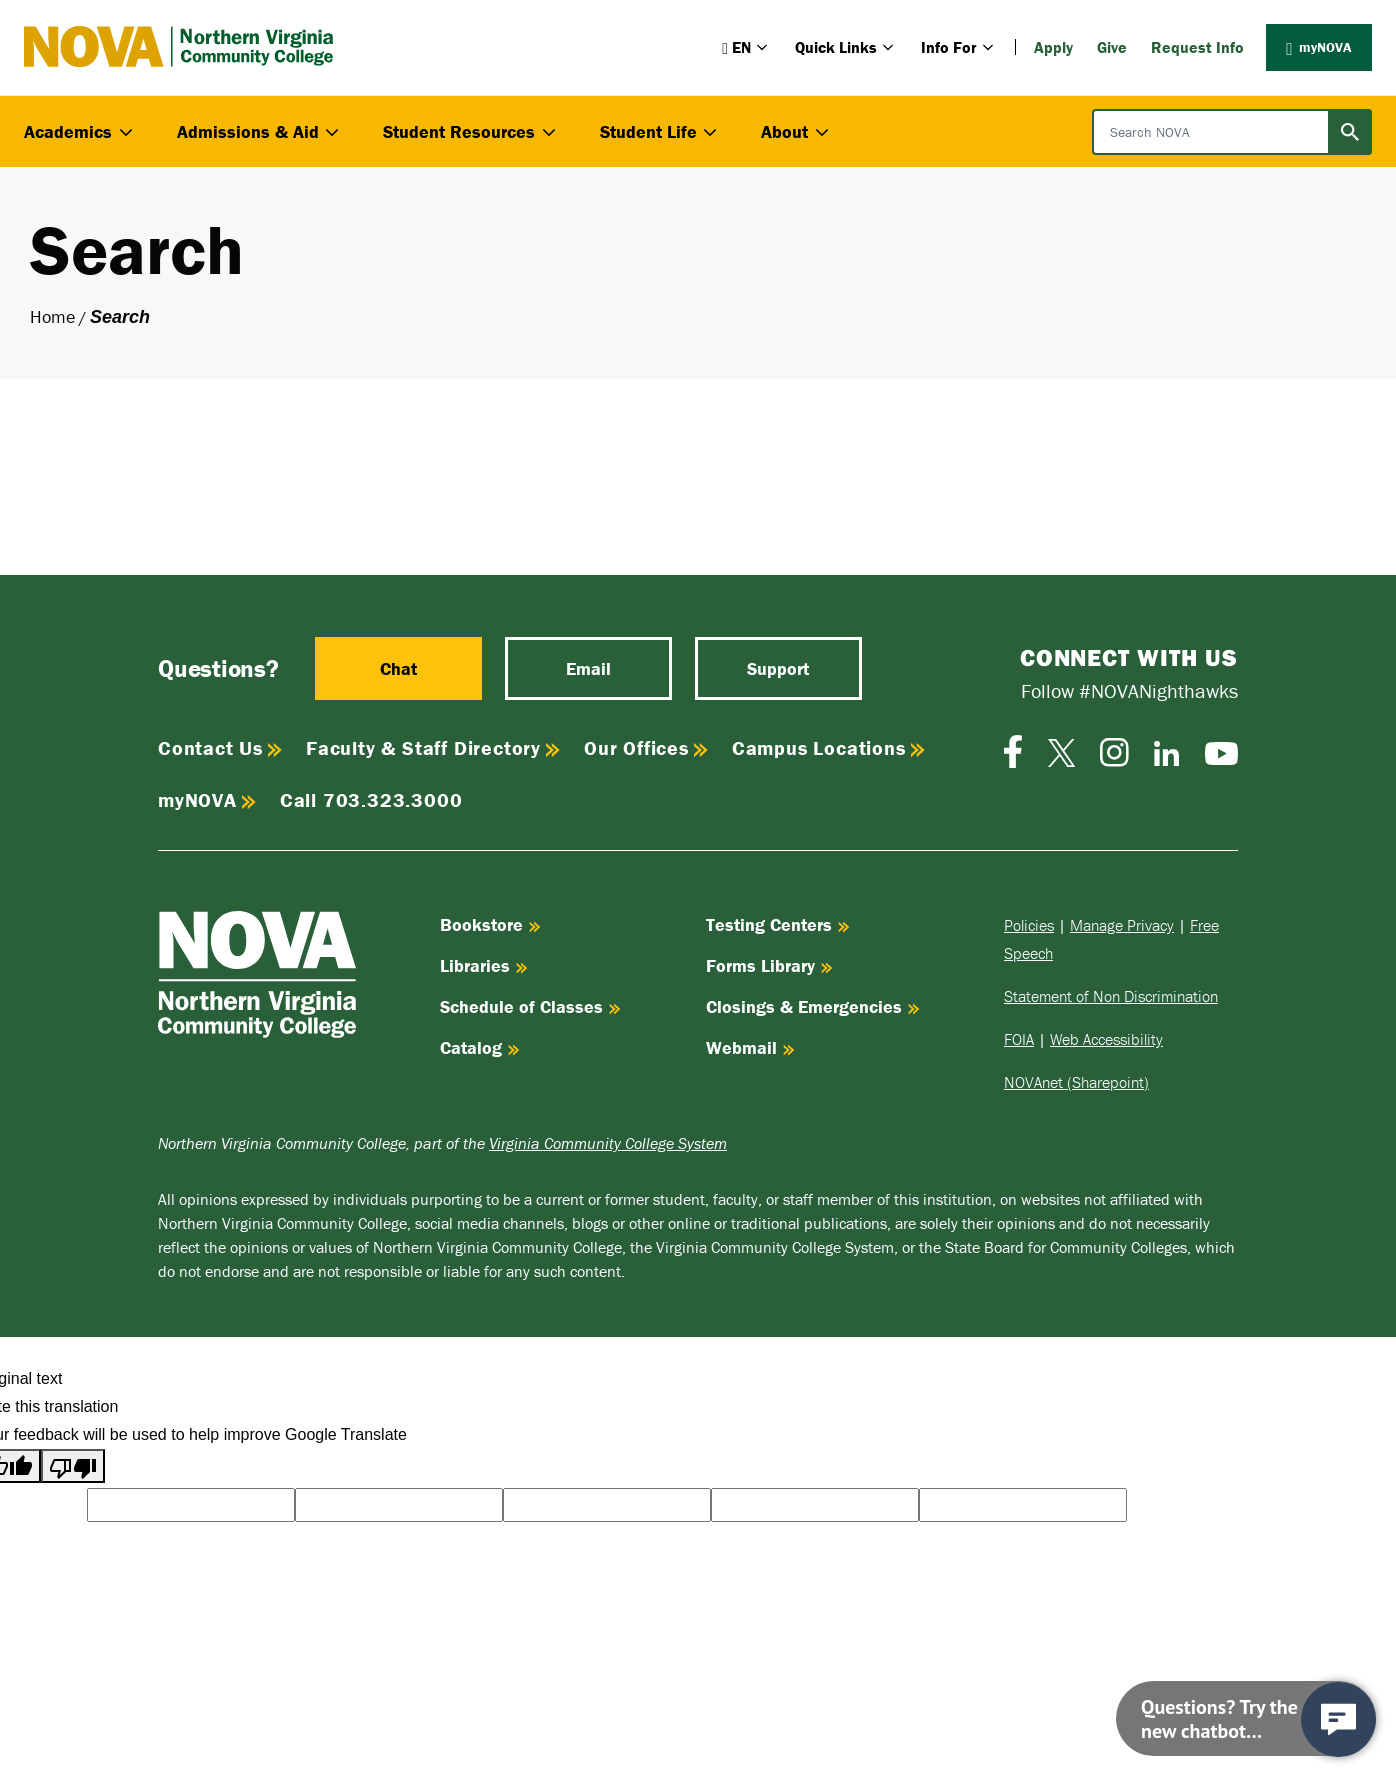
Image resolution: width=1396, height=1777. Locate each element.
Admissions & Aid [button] (260, 131)
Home (52, 316)
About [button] (797, 131)
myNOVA (1319, 47)
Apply (1053, 47)
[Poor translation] (73, 1466)
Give (1112, 47)
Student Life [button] (661, 131)
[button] (746, 47)
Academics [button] (80, 131)
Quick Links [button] (846, 47)
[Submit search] (1350, 132)
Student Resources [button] (471, 131)
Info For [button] (959, 47)
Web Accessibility (1106, 1039)
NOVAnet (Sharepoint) (1076, 1082)
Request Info (1197, 47)
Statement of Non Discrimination (1111, 996)
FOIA (1019, 1039)
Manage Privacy (1122, 925)
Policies (1029, 925)
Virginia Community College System (608, 1143)
